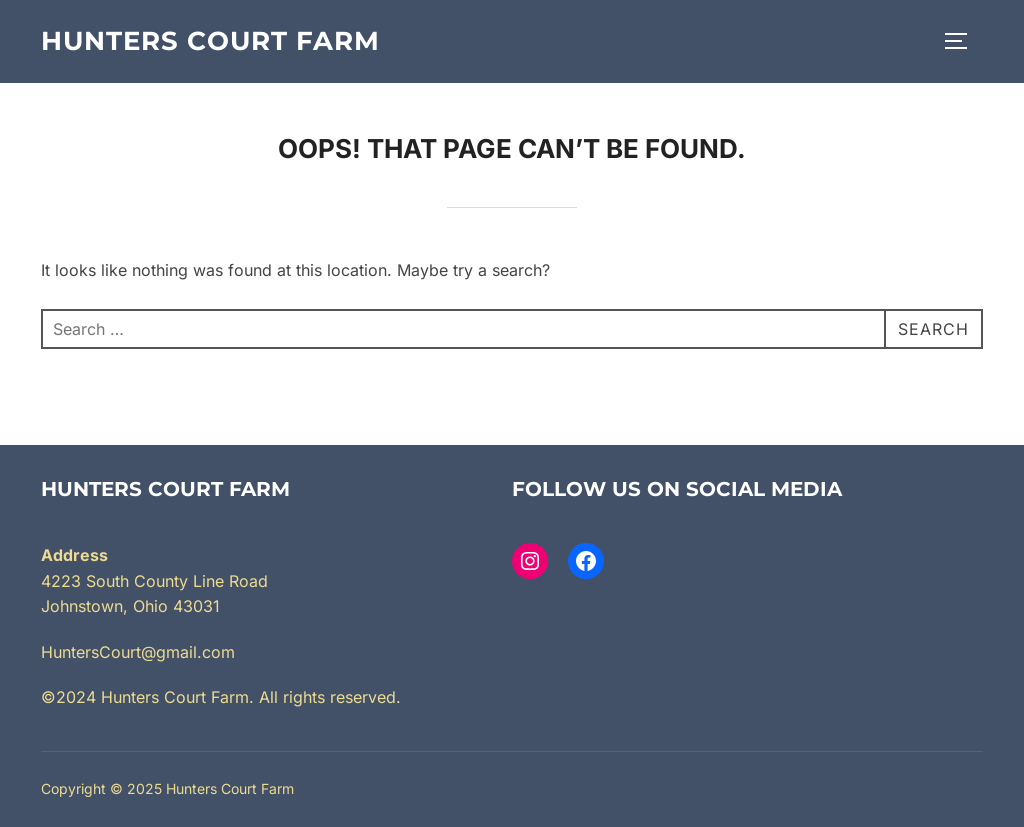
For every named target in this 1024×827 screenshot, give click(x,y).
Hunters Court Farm (210, 41)
